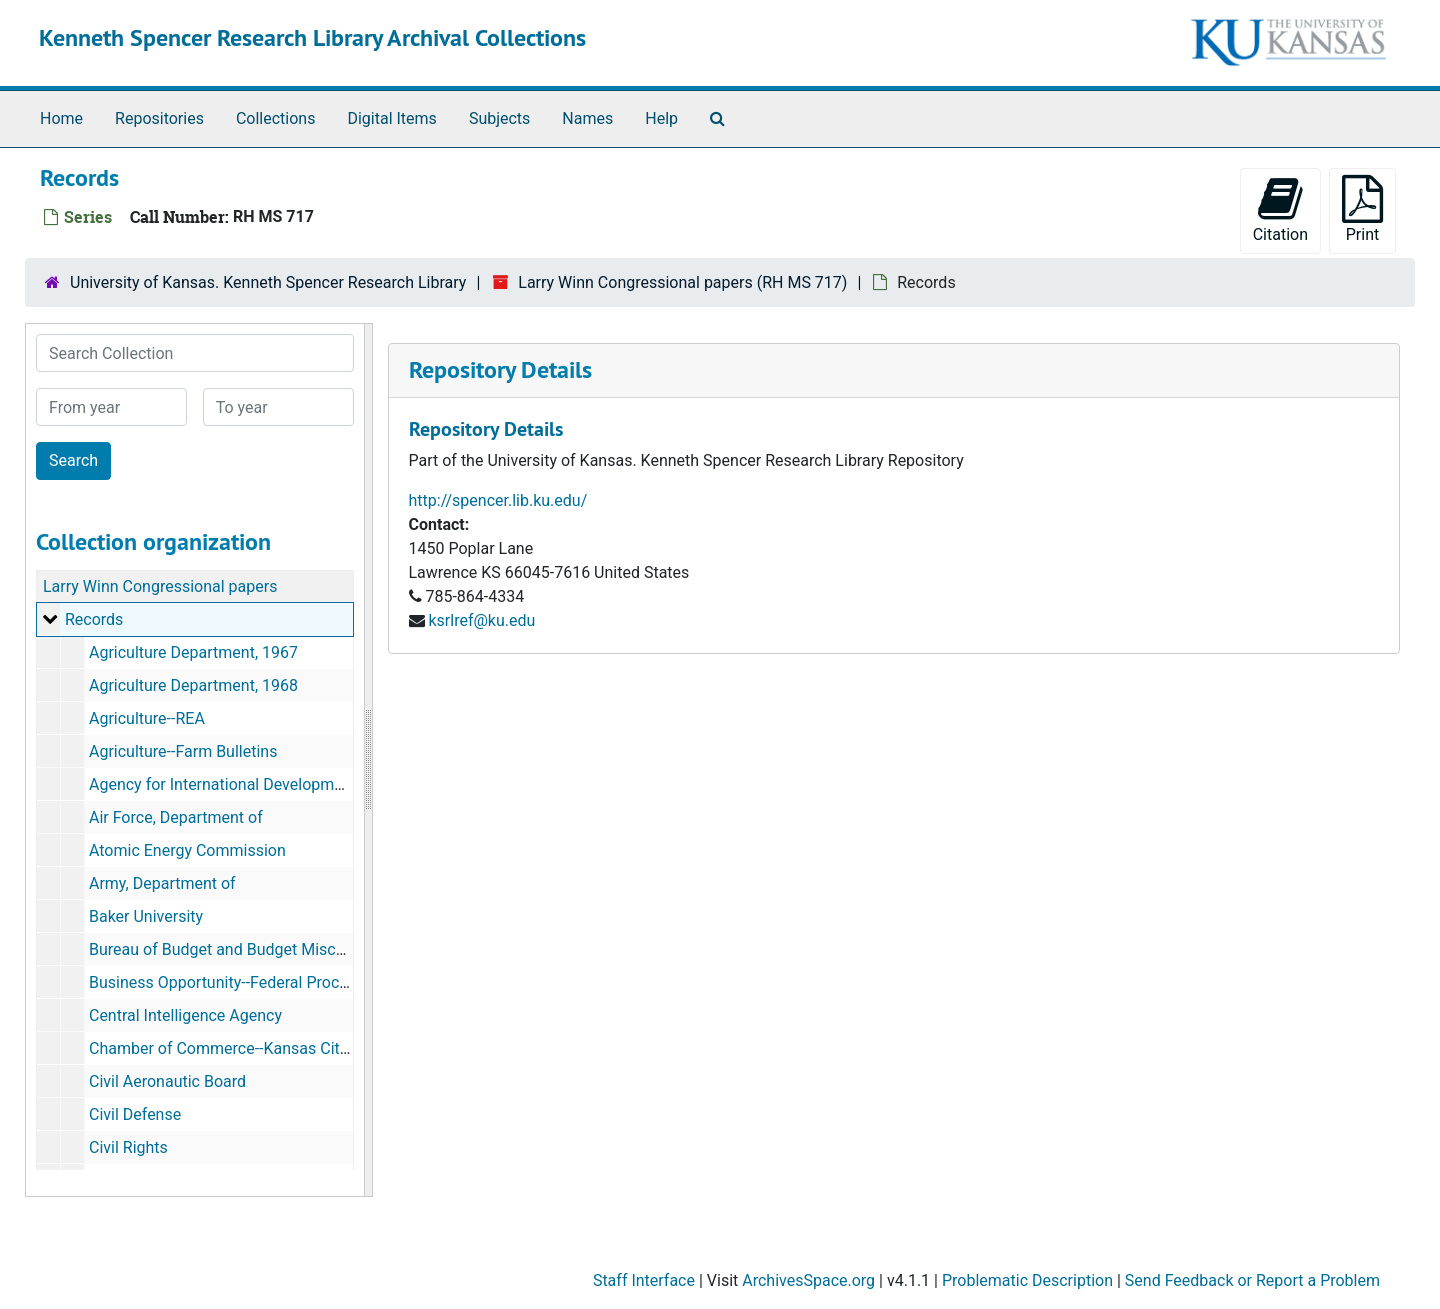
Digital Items (391, 118)
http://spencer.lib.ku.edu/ (498, 500)
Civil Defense (135, 1114)
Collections (276, 118)
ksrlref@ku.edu (481, 620)
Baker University (146, 916)
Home (61, 118)
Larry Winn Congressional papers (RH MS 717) (682, 282)
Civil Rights (128, 1147)
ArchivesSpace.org (808, 1280)
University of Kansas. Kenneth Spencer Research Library (268, 282)
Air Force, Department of (176, 817)
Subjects (499, 118)
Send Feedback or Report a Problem (1252, 1280)
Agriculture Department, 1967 (193, 652)
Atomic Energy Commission (187, 850)
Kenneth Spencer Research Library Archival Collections (312, 37)
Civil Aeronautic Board (167, 1081)
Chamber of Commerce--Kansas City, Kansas (248, 1048)
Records (94, 619)
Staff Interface (644, 1280)
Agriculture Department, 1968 (193, 685)
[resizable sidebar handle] (368, 760)
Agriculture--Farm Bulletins (183, 751)
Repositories (159, 118)
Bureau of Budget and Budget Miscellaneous (246, 949)
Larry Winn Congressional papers (160, 586)
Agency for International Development (223, 784)
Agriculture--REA (147, 718)
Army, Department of (162, 883)
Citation (1280, 209)
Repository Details (500, 369)
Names (587, 118)
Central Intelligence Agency (185, 1015)
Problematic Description (1027, 1280)
